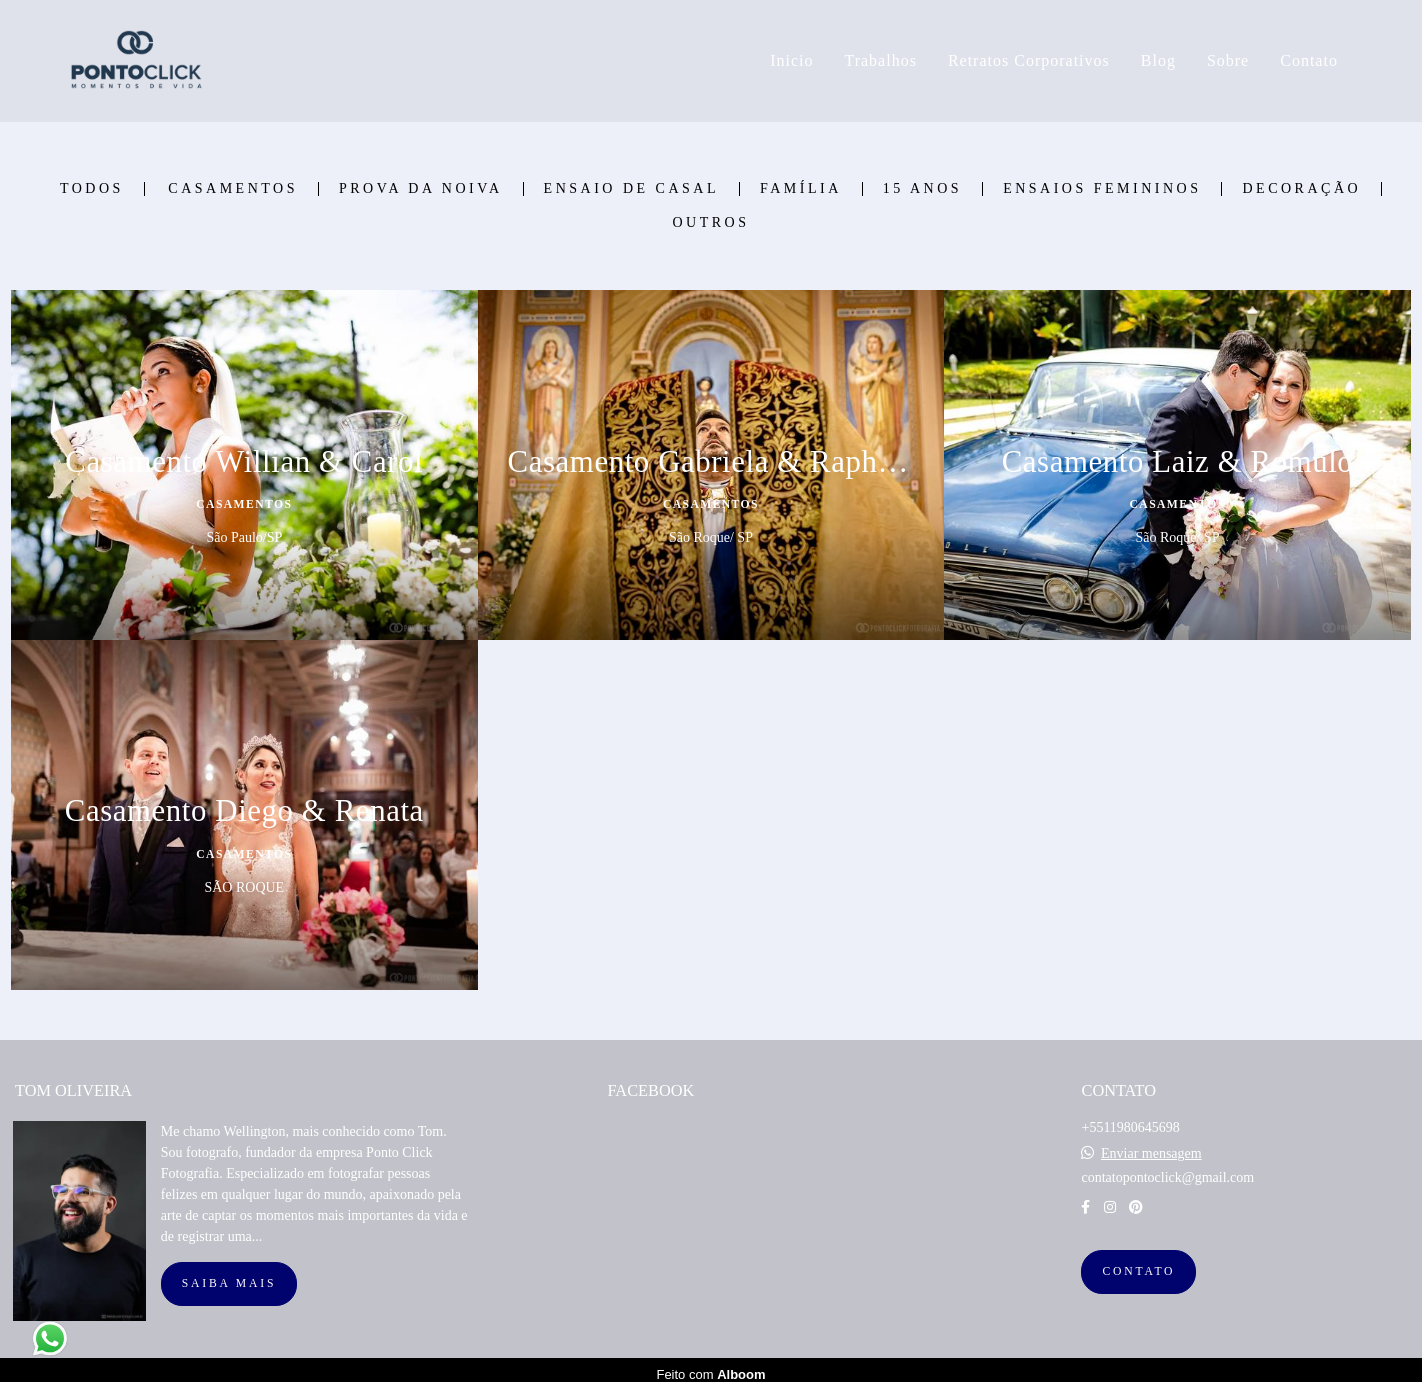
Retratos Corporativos (1029, 60)
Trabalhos (880, 60)
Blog (1158, 60)
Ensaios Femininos (1102, 189)
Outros (710, 223)
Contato (1309, 60)
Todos (92, 189)
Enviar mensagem (1151, 1145)
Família (801, 189)
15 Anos (922, 189)
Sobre (1228, 60)
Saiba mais (229, 1274)
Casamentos (233, 189)
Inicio (791, 60)
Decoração (1301, 189)
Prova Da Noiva (421, 189)
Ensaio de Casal (631, 189)
